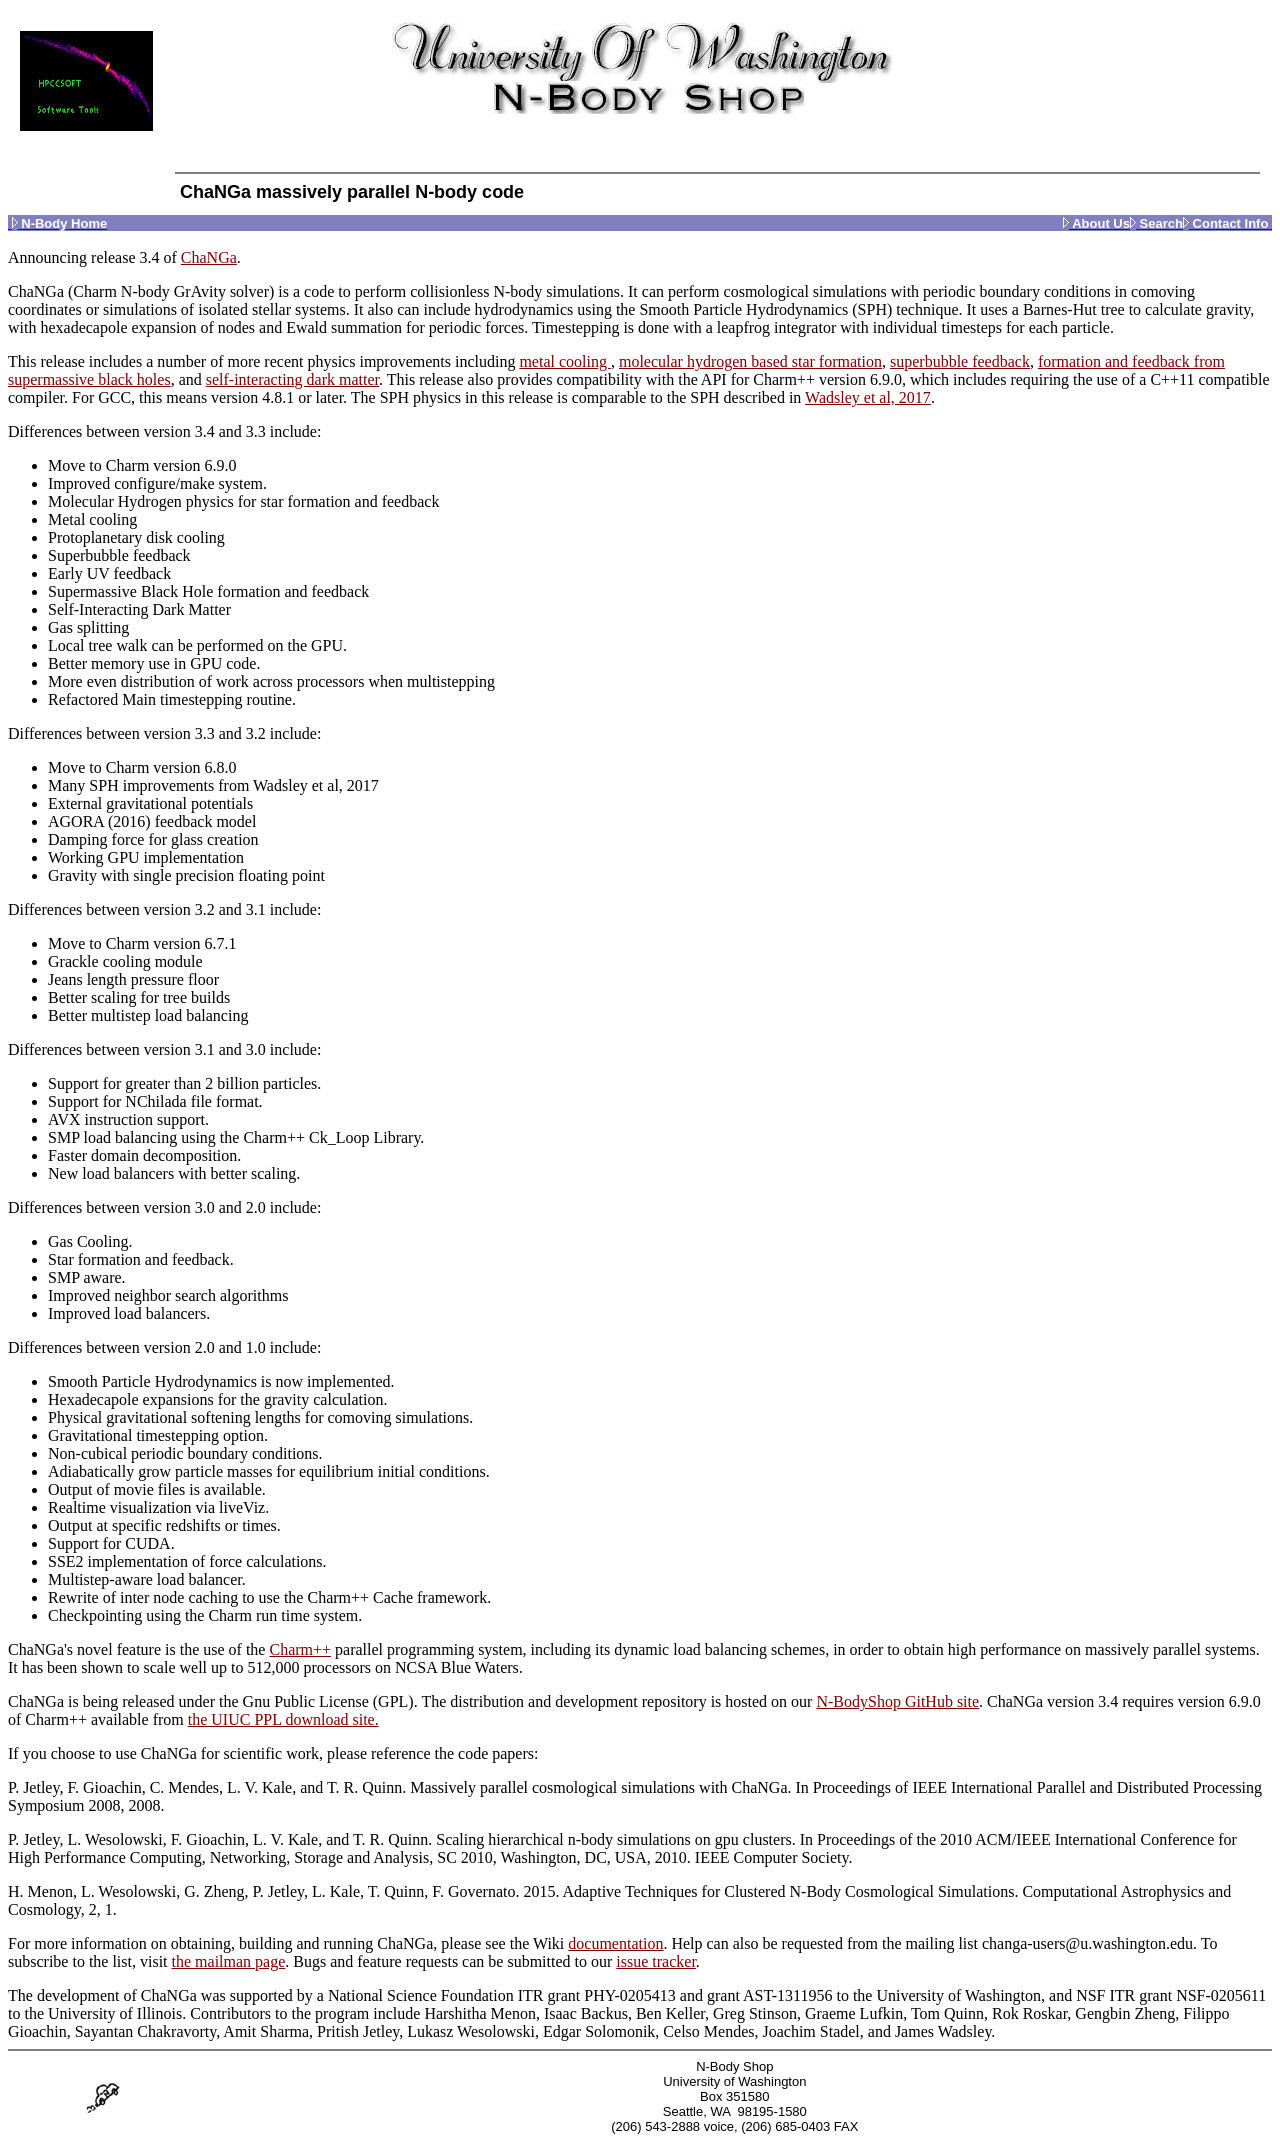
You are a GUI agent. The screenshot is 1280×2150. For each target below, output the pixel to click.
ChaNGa (209, 257)
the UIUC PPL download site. (283, 1719)
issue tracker (656, 1961)
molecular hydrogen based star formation (750, 361)
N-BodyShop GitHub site (897, 1701)
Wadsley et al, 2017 (868, 397)
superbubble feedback (960, 361)
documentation (615, 1943)
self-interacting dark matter (292, 379)
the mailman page (229, 1961)
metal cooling (565, 361)
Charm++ (300, 1649)
